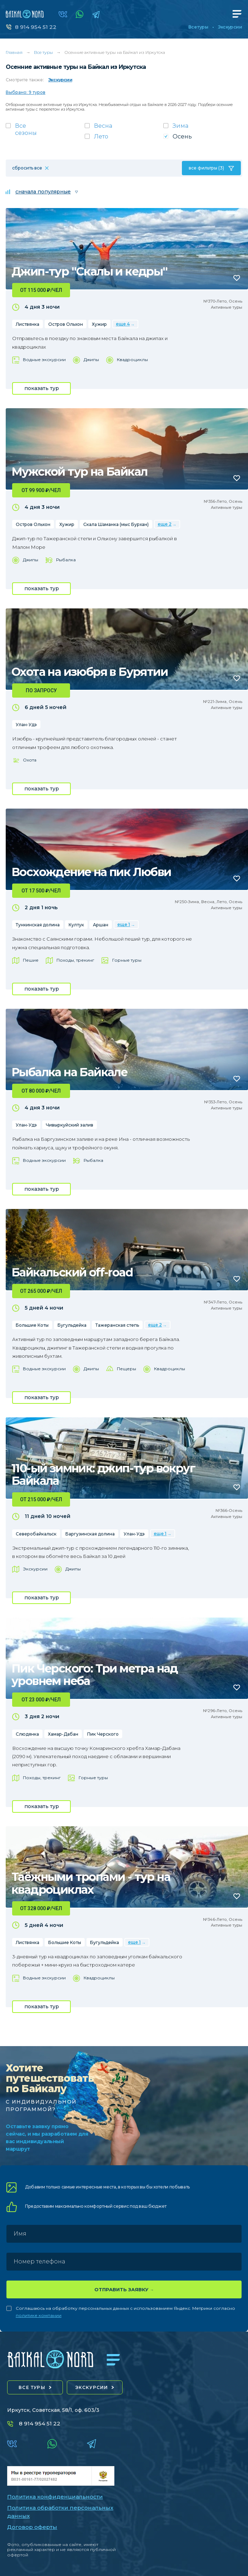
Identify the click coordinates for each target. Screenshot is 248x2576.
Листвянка (27, 324)
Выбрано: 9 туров (25, 92)
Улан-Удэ (26, 724)
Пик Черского (103, 1734)
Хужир (99, 324)
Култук (76, 924)
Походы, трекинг (75, 960)
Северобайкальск (36, 1534)
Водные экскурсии (44, 359)
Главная (14, 52)
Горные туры (127, 960)
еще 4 (123, 324)
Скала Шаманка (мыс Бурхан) (116, 524)
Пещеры (126, 1368)
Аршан (100, 924)
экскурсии (91, 2387)
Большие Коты (32, 1325)
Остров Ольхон (65, 324)
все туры (32, 2387)
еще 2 (165, 524)
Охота (29, 760)
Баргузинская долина (90, 1534)
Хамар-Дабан (63, 1734)
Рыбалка (66, 559)
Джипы (91, 359)
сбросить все (27, 168)
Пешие (31, 960)
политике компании (38, 2315)
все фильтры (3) (206, 168)
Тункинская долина (38, 924)
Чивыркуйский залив (69, 1125)
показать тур (41, 388)
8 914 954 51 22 (35, 27)
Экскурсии (230, 27)
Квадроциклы (132, 359)
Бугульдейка (72, 1325)
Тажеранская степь (117, 1325)
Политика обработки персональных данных (60, 2511)
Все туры (198, 27)
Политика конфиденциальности (55, 2496)
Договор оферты (32, 2527)
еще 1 (123, 924)
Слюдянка (27, 1734)
